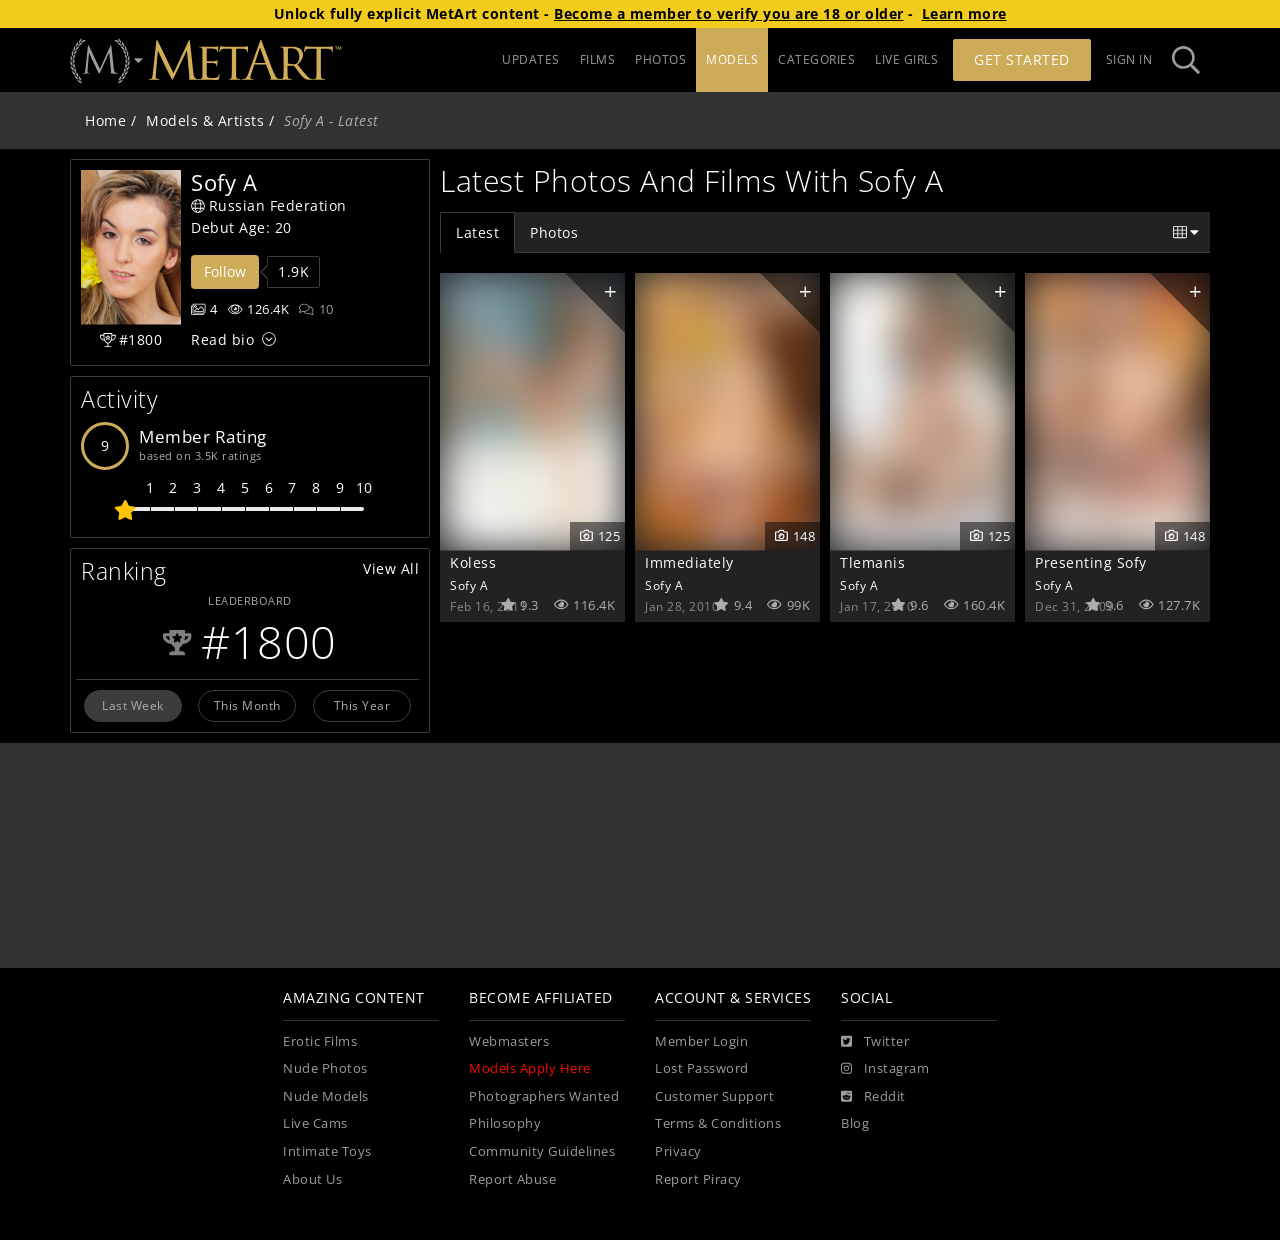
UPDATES (531, 59)
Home (105, 120)
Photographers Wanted (544, 1096)
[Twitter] (875, 1042)
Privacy (678, 1151)
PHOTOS (660, 59)
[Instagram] (885, 1069)
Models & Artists (205, 120)
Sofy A (469, 585)
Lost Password (702, 1068)
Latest (477, 232)
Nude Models (326, 1096)
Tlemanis (872, 562)
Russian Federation (269, 205)
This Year (362, 705)
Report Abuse (512, 1179)
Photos (554, 232)
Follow (225, 271)
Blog (855, 1123)
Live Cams (315, 1123)
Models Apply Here (530, 1068)
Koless (473, 562)
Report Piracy (698, 1179)
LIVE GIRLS (906, 59)
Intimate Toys (327, 1151)
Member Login (701, 1041)
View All (391, 568)
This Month (247, 705)
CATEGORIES (816, 59)
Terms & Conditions (718, 1123)
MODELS (732, 59)
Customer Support (714, 1096)
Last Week (133, 705)
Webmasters (509, 1041)
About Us (312, 1179)
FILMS (598, 59)
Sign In (1129, 59)
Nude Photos (325, 1068)
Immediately (689, 562)
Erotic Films (320, 1041)
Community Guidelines (542, 1151)
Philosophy (505, 1123)
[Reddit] (873, 1097)
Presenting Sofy (1091, 562)
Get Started (1022, 59)
